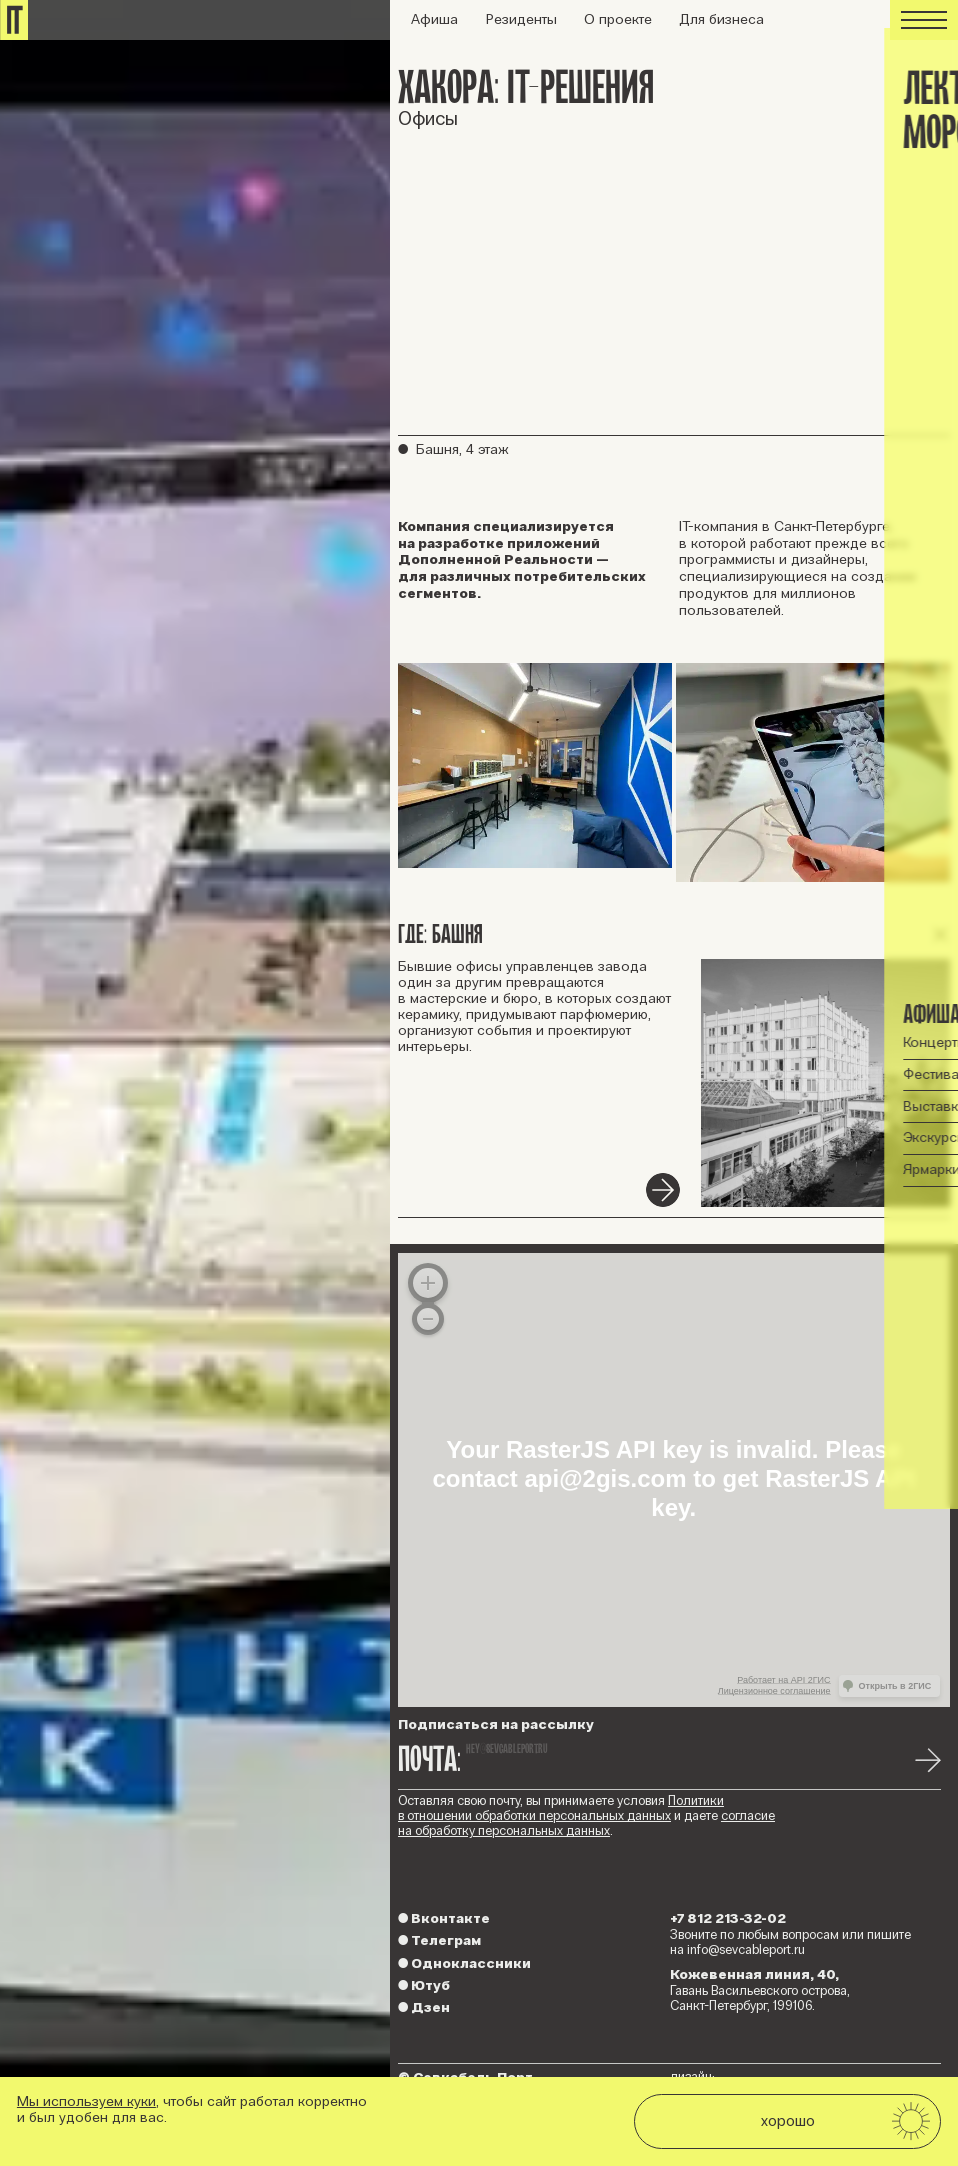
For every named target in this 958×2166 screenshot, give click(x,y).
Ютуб (424, 1985)
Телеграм (439, 1940)
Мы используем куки (86, 2101)
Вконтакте (444, 1918)
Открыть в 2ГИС (895, 1686)
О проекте (618, 19)
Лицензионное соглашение (774, 1691)
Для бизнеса (721, 19)
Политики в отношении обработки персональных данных (561, 1808)
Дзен (424, 2007)
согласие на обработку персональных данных (586, 1823)
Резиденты (521, 19)
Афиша (434, 19)
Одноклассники (464, 1963)
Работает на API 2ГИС (783, 1680)
